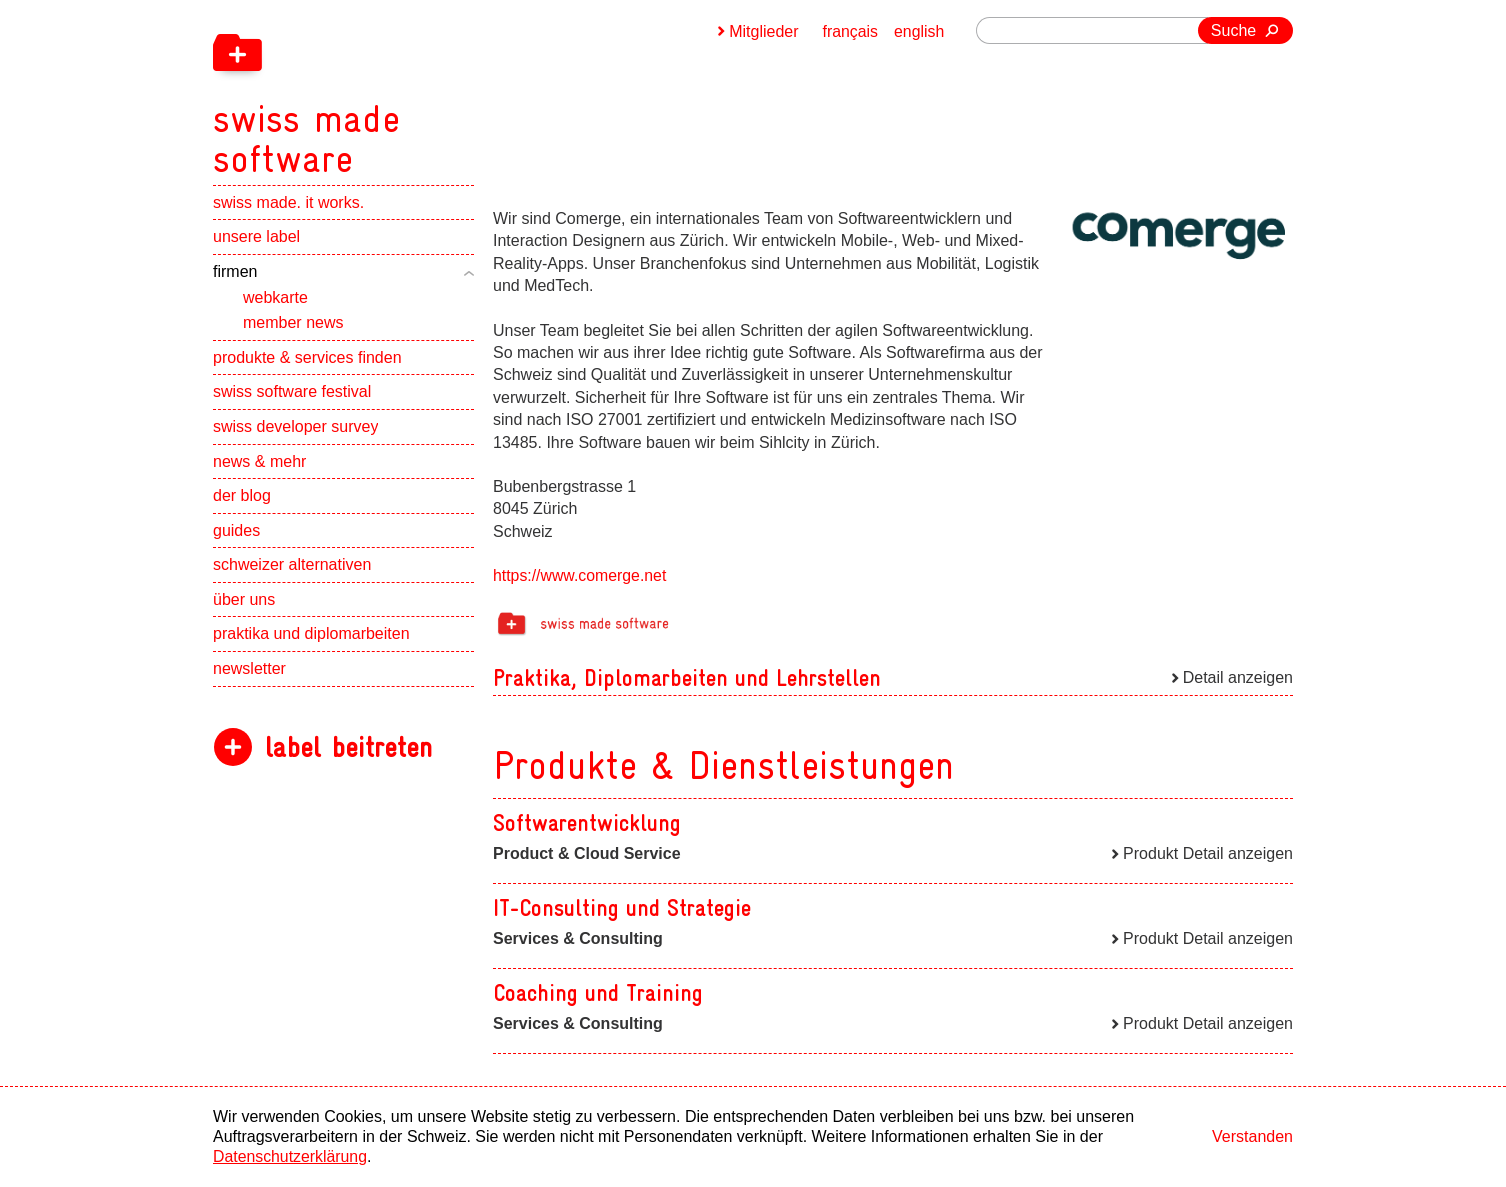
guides (236, 535)
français (850, 31)
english (919, 31)
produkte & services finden (307, 362)
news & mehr (259, 466)
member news (293, 327)
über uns (244, 604)
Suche (1233, 30)
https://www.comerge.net (580, 575)
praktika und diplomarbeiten (311, 639)
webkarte (275, 302)
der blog (242, 500)
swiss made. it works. (288, 207)
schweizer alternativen (292, 570)
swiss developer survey (295, 431)
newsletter (249, 673)
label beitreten (348, 752)
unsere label (256, 242)
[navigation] (413, 90)
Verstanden (1252, 1136)
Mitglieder (762, 31)
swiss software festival (292, 397)
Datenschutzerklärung (291, 1156)
